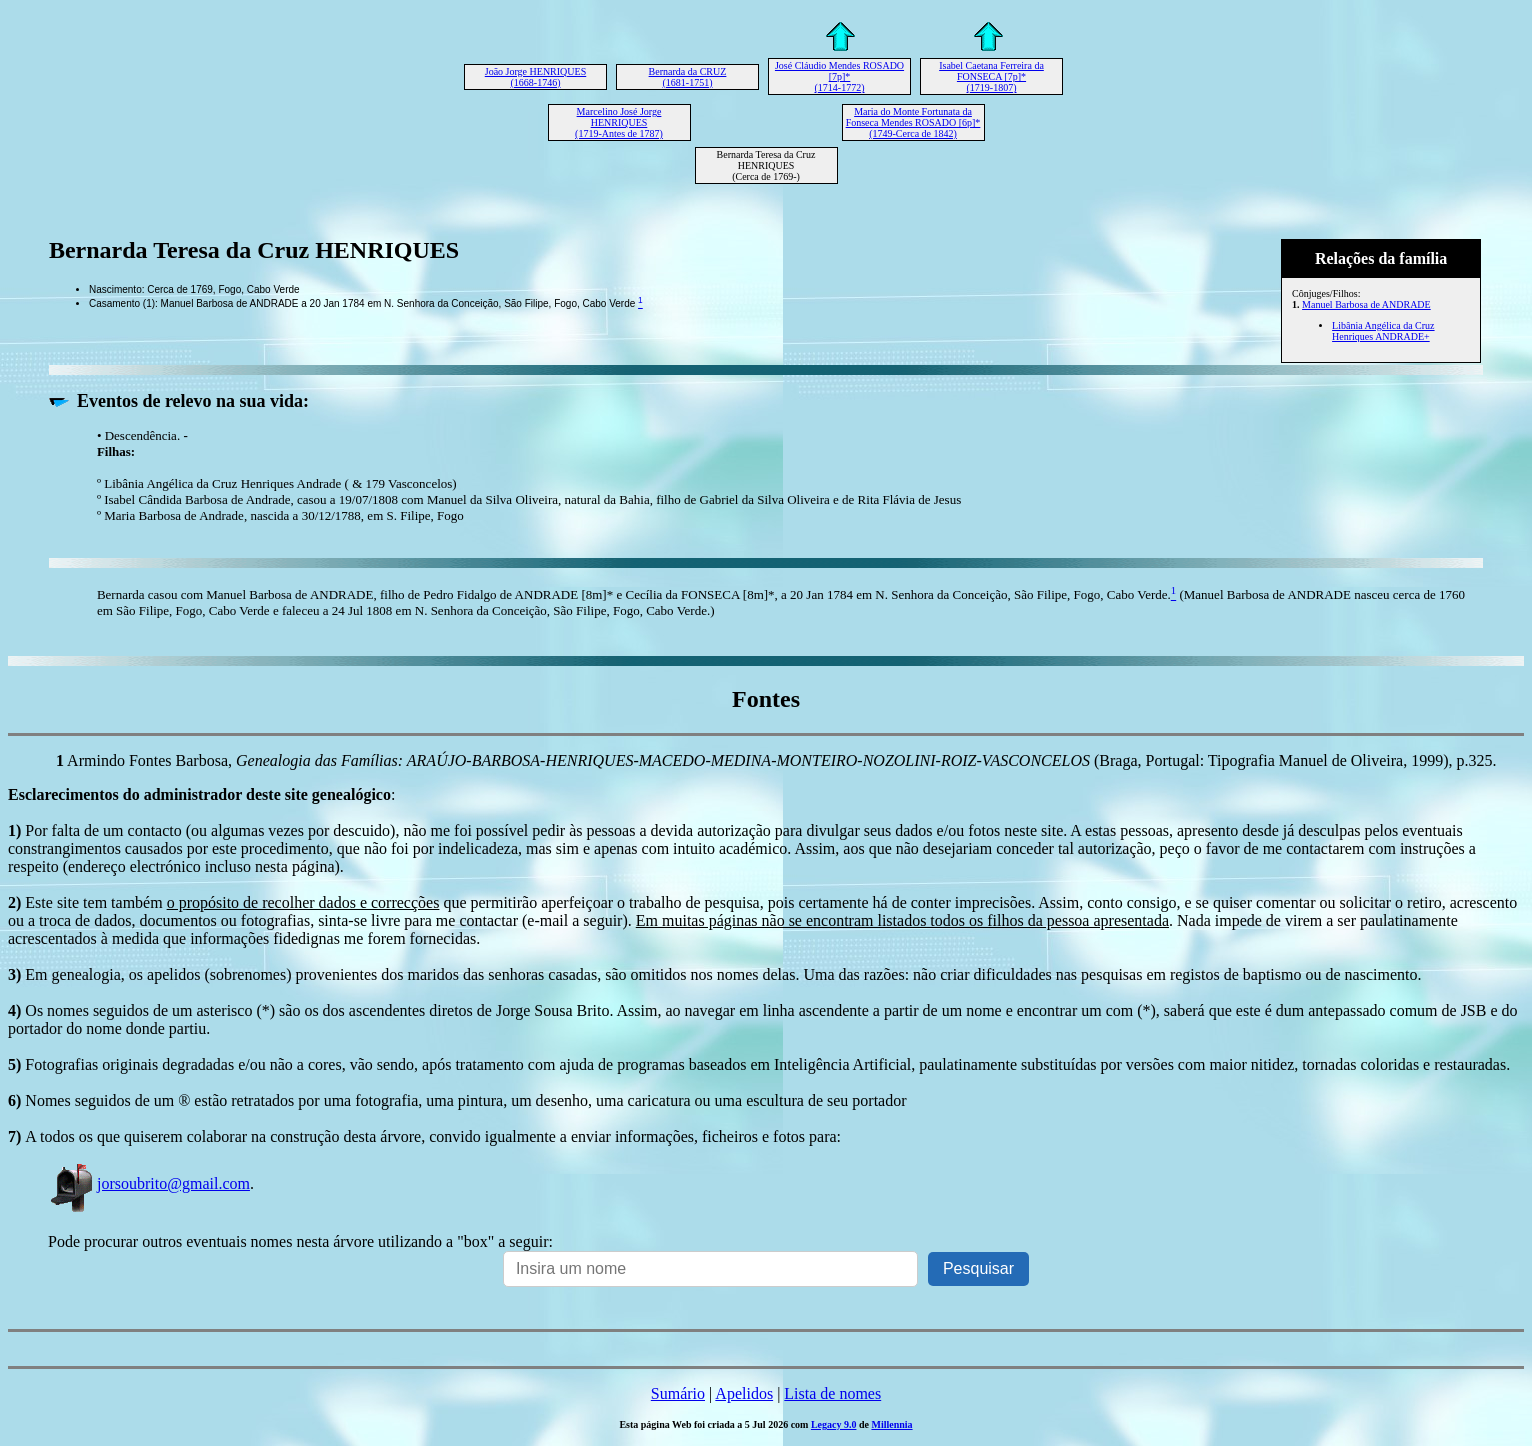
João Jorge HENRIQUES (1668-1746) (535, 77)
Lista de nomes (832, 1393)
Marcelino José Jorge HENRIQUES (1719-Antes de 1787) (619, 122)
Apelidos (744, 1393)
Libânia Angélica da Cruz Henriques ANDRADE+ (1383, 331)
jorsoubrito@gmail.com (149, 1183)
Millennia (891, 1424)
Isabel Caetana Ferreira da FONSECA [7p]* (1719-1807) (991, 76)
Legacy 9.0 (834, 1424)
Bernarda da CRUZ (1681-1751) (688, 77)
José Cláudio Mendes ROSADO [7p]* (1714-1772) (839, 76)
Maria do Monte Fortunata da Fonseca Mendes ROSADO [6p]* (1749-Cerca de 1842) (913, 122)
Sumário (678, 1393)
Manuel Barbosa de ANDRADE (1366, 304)
